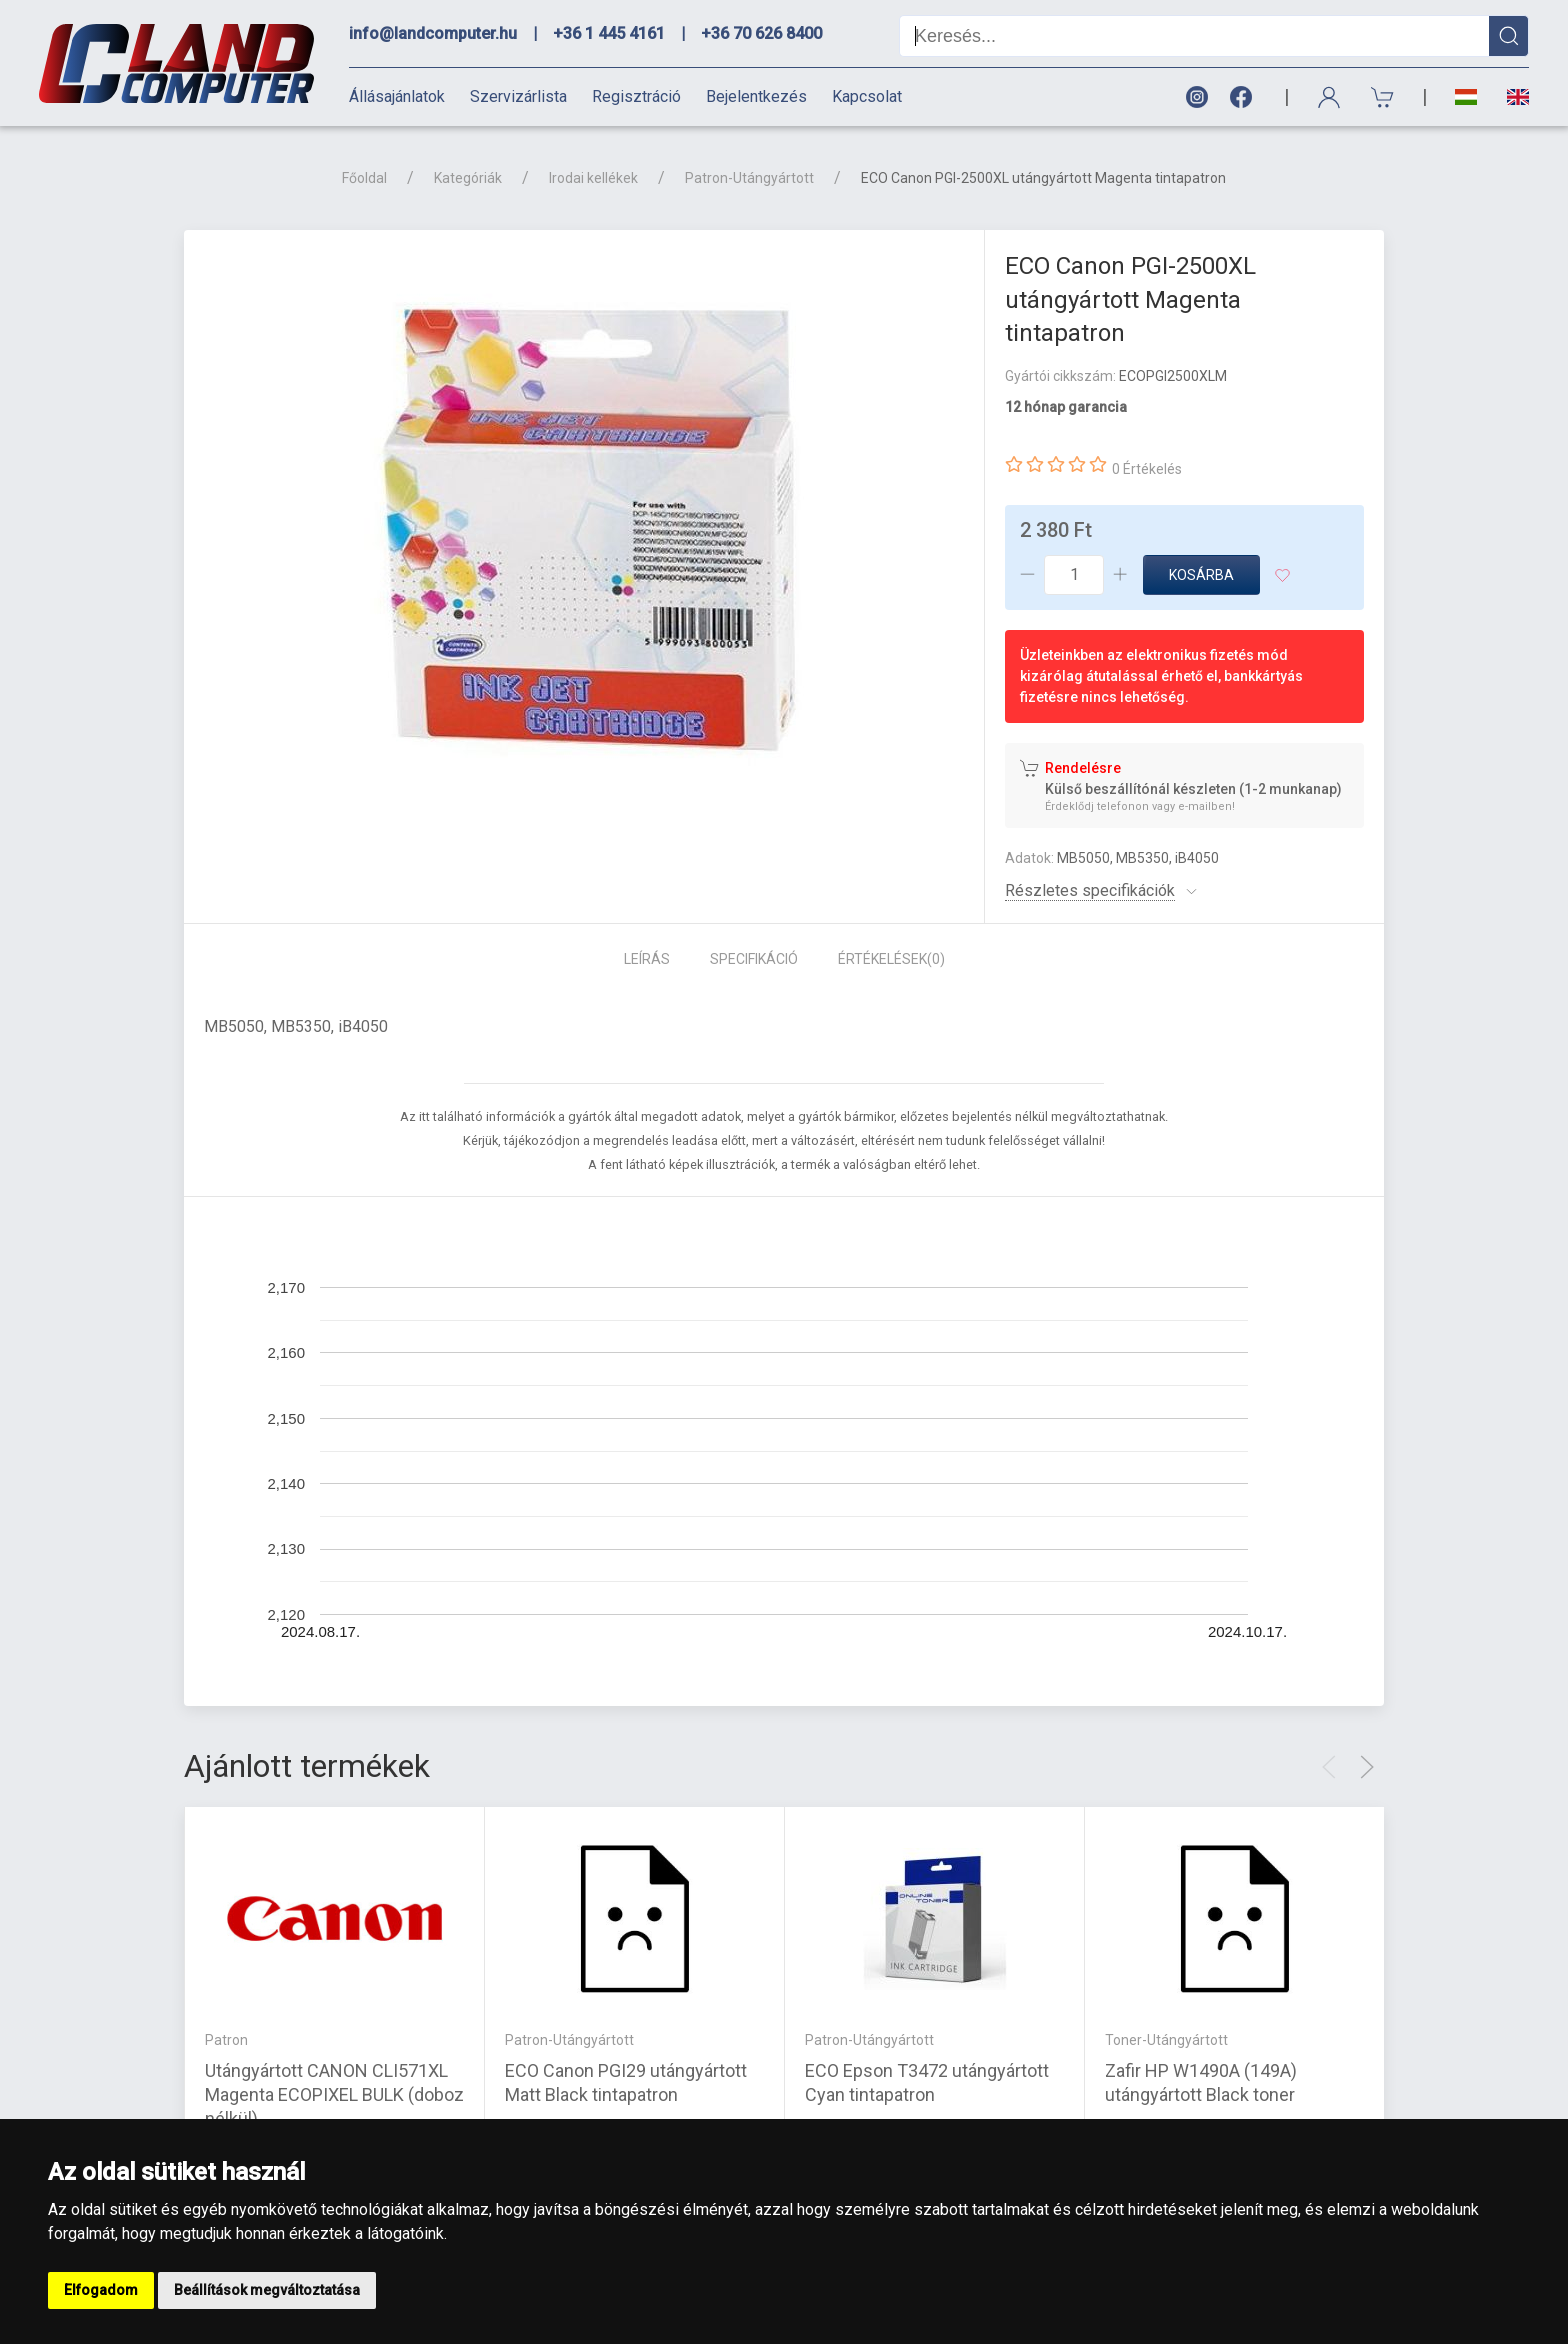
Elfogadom (101, 2290)
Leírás (647, 959)
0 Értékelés (1147, 469)
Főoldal (364, 178)
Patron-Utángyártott (749, 178)
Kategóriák (468, 178)
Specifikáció (754, 959)
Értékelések (891, 959)
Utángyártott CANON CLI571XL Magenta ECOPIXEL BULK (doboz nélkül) (334, 2094)
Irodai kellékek (593, 178)
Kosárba (1201, 575)
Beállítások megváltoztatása (267, 2290)
